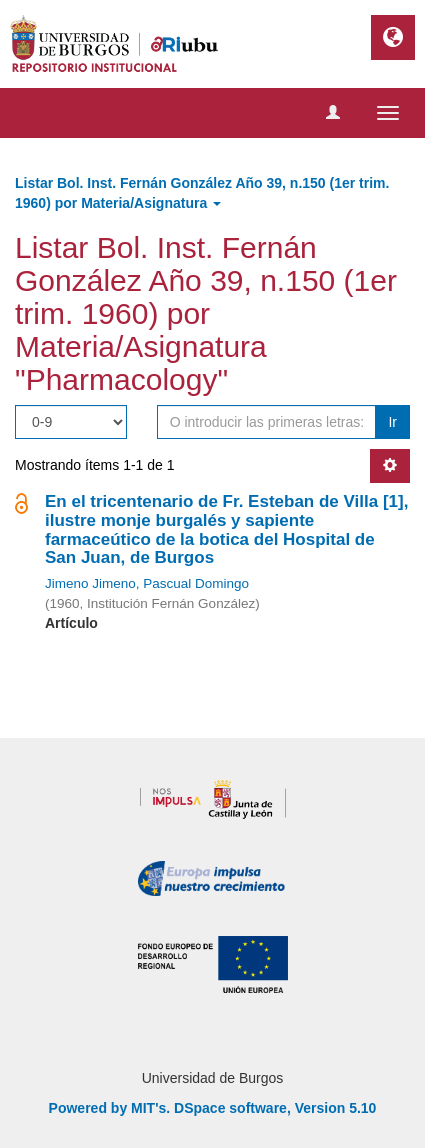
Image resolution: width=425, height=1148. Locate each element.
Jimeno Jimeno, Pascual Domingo (147, 583)
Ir (392, 422)
